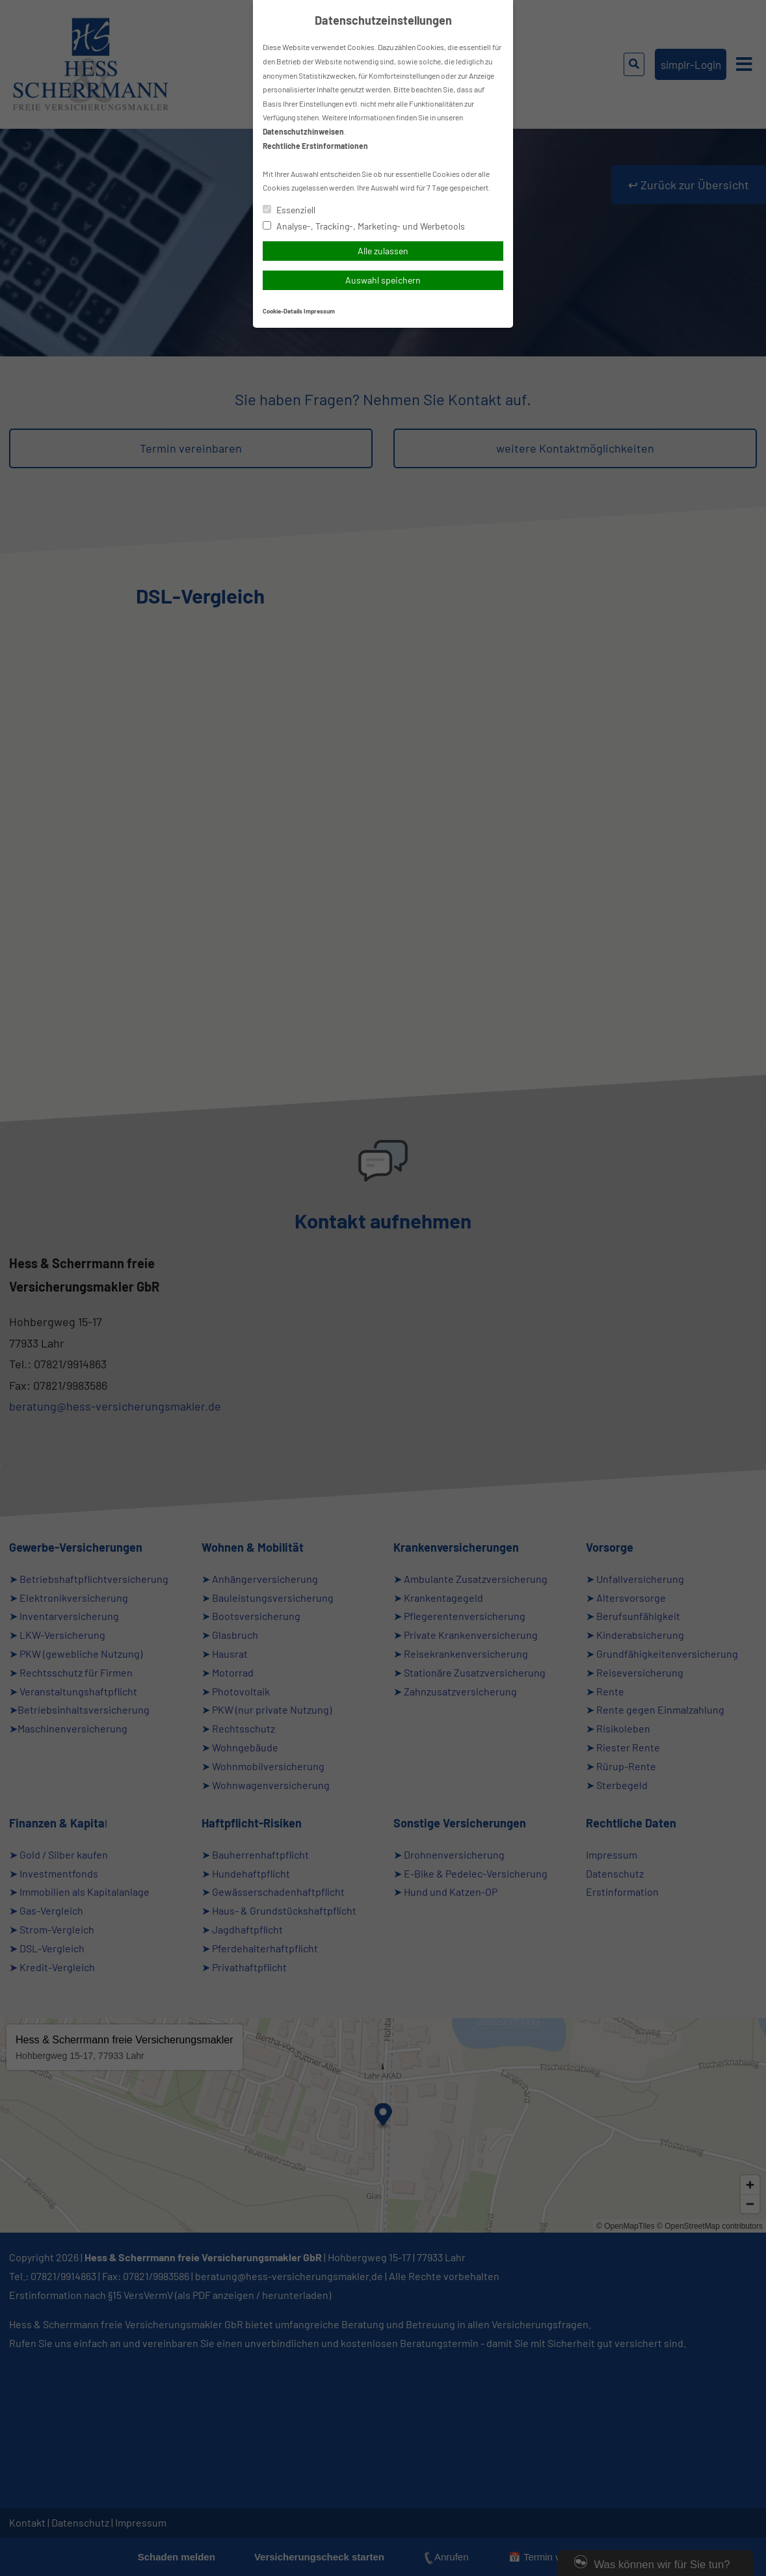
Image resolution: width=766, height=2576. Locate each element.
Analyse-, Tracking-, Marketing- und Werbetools (364, 226)
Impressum (319, 311)
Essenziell (289, 210)
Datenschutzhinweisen (303, 131)
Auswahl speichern (383, 279)
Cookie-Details (282, 311)
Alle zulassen (383, 250)
